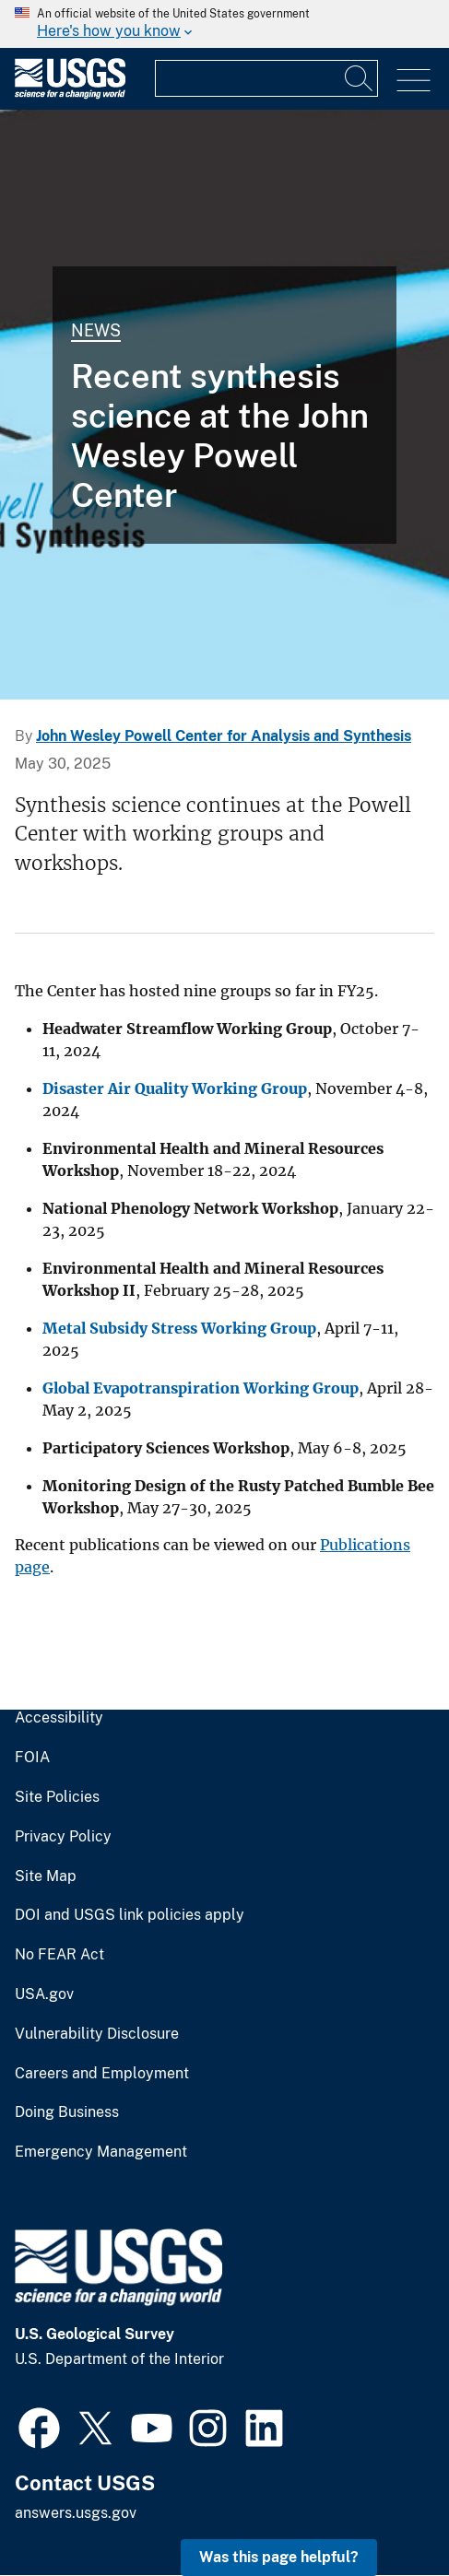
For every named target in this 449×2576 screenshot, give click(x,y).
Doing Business (67, 2112)
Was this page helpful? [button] (279, 2557)
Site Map (46, 1876)
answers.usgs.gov (75, 2513)
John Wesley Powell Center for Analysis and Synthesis (223, 736)
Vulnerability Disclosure (97, 2034)
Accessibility (59, 1718)
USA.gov (44, 1994)
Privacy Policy (63, 1837)
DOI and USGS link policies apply (129, 1915)
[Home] (70, 94)
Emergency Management (101, 2152)
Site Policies (57, 1797)
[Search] (359, 78)
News (96, 330)
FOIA (32, 1757)
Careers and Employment (102, 2073)
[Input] (266, 78)
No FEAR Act (59, 1955)
